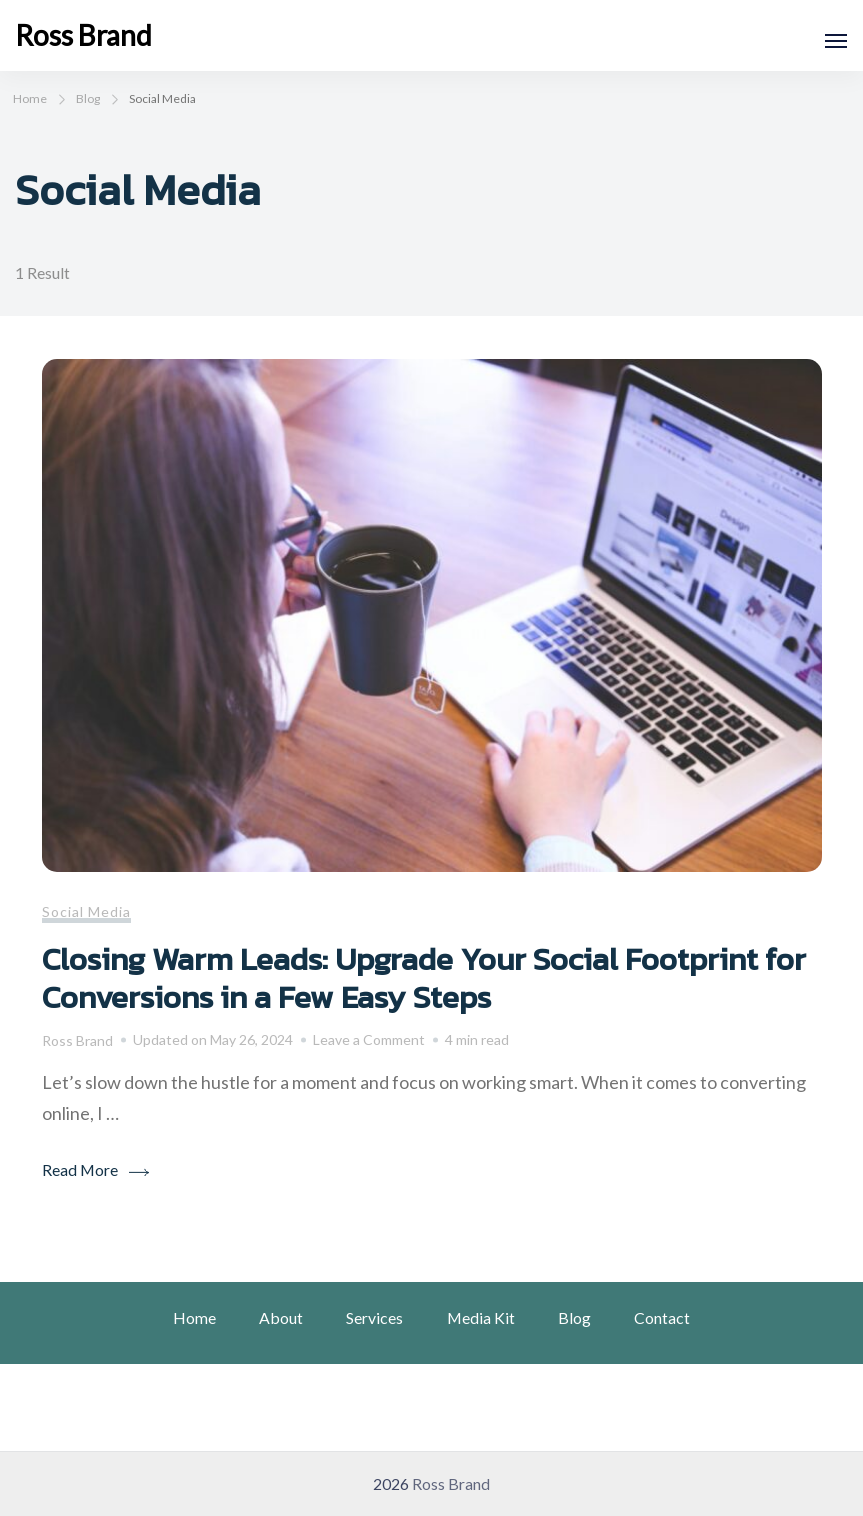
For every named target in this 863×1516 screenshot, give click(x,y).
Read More (80, 1169)
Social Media (86, 911)
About (281, 1317)
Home (194, 1317)
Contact (662, 1317)
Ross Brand (83, 35)
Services (374, 1317)
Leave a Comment (369, 1040)
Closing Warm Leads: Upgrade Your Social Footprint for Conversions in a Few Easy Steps (424, 977)
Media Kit (481, 1317)
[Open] (836, 41)
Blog (574, 1317)
